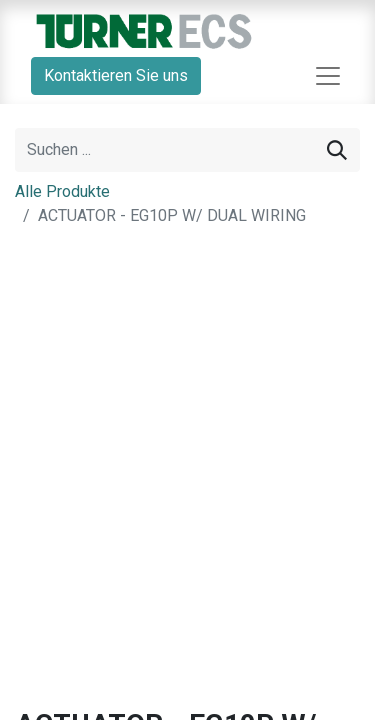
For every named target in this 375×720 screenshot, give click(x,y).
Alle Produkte (62, 191)
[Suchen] (337, 150)
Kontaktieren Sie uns (116, 75)
